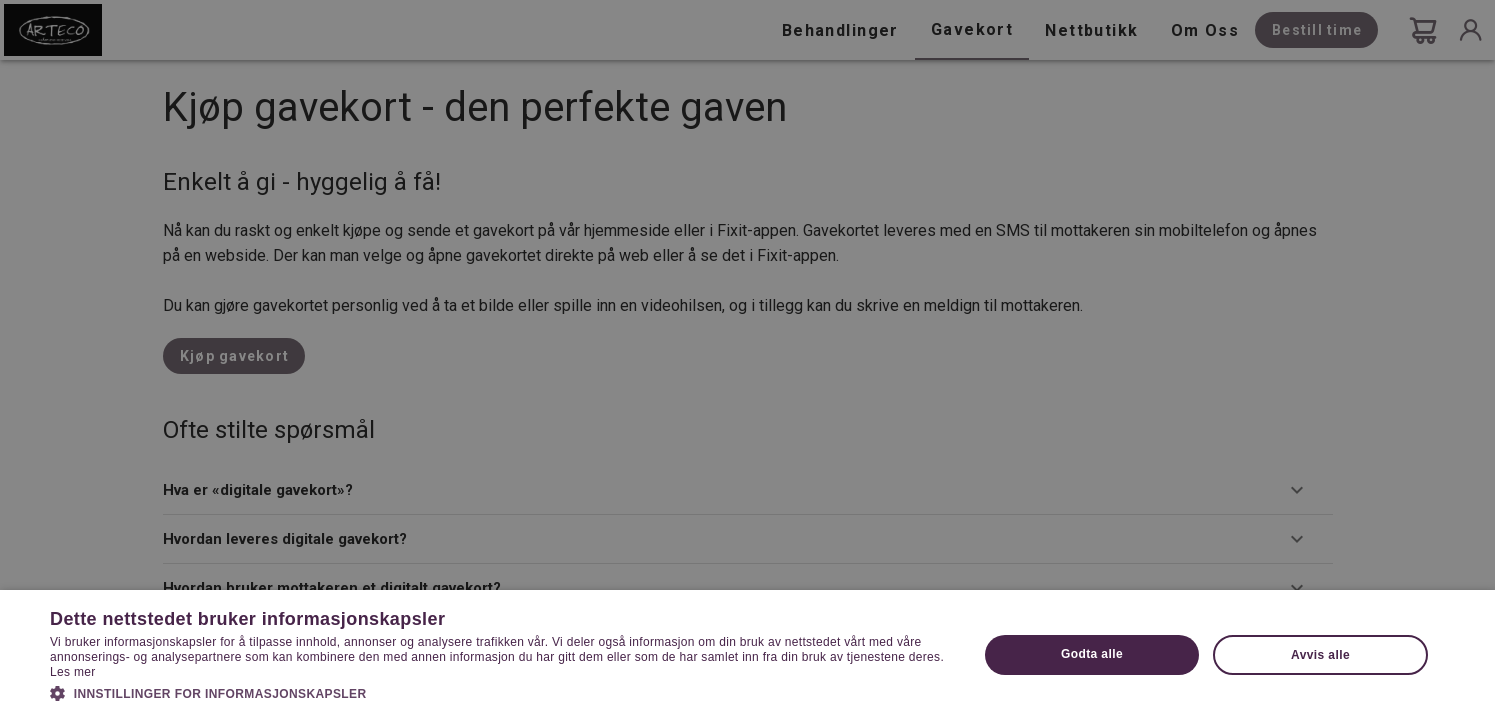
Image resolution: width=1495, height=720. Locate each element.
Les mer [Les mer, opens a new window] (72, 672)
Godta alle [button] (1092, 654)
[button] (500, 692)
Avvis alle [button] (1320, 655)
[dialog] (747, 360)
